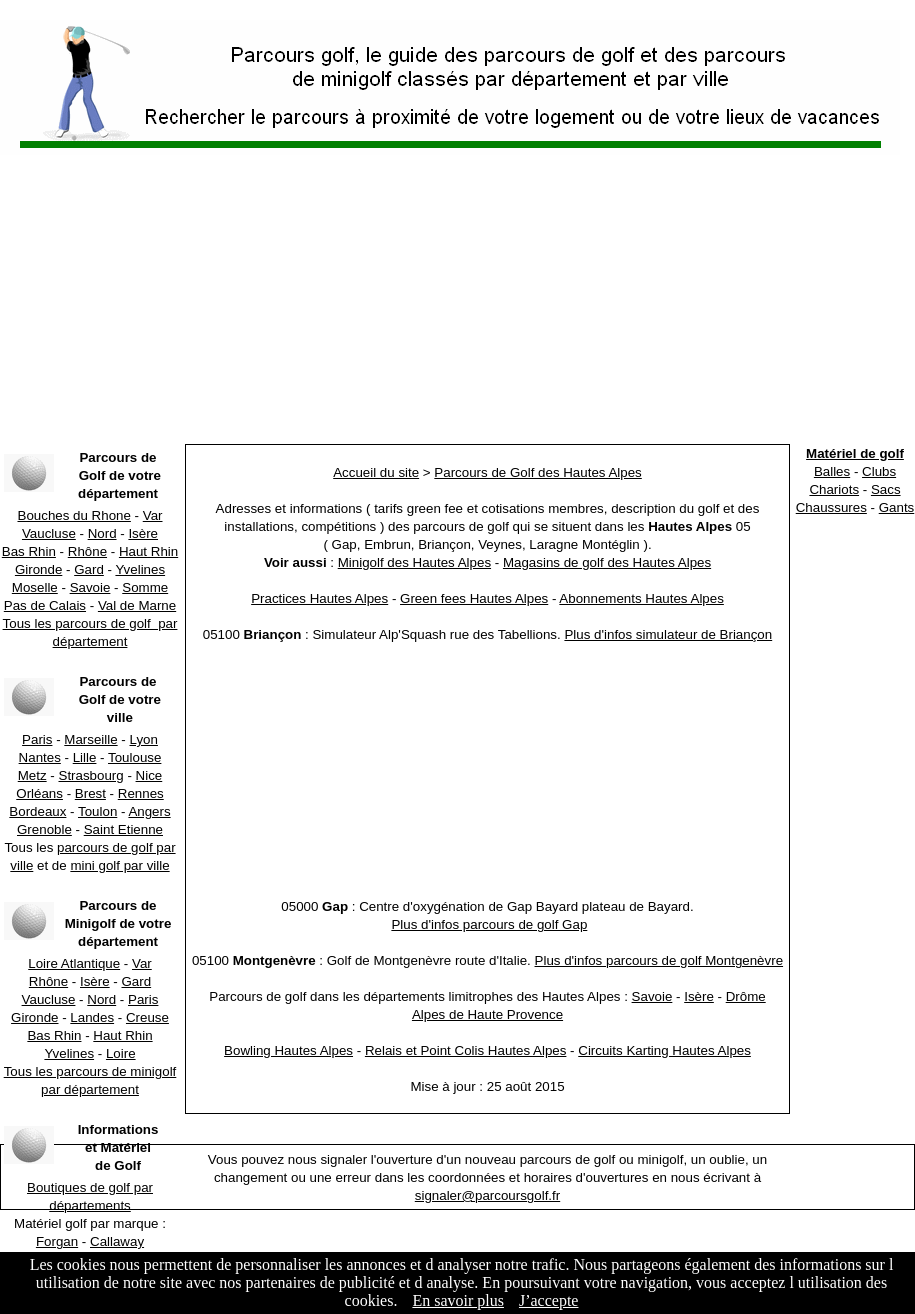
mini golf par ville (119, 865)
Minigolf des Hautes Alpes (414, 562)
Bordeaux (37, 811)
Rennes (141, 793)
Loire (121, 1053)
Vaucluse (49, 533)
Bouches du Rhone (74, 515)
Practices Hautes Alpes (319, 598)
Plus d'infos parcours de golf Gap (489, 924)
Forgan (57, 1241)
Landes (92, 1017)
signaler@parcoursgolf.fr (487, 1195)
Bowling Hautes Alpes (288, 1050)
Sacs (886, 489)
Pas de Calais (45, 605)
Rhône (87, 551)
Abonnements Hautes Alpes (641, 598)
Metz (32, 775)
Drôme (746, 996)
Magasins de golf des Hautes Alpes (607, 562)
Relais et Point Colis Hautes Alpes (466, 1050)
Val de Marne (137, 605)
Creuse (147, 1017)
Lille (85, 757)
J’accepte (549, 1300)
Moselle (35, 587)
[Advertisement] (458, 300)
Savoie (90, 587)
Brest (90, 793)
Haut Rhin (148, 551)
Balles (832, 471)
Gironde (38, 569)
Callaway (117, 1241)
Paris (37, 739)
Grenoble (44, 829)
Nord (102, 533)
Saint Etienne (123, 829)
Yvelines (140, 569)
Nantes (40, 757)
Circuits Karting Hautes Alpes (664, 1050)
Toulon (97, 811)
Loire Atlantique (74, 963)
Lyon (144, 739)
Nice (149, 775)
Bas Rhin (29, 551)
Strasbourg (91, 775)
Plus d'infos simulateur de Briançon (668, 634)
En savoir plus (458, 1300)
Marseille (90, 739)
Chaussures (831, 507)
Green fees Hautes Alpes (474, 598)
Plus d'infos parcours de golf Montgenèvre (659, 960)
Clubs (879, 471)
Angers (149, 811)
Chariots (834, 489)
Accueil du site (376, 472)
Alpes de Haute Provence (487, 1014)
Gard (89, 569)
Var (153, 515)
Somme (145, 587)
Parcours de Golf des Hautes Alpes (537, 472)
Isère (143, 533)
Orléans (39, 793)
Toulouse (134, 757)
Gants (897, 507)
